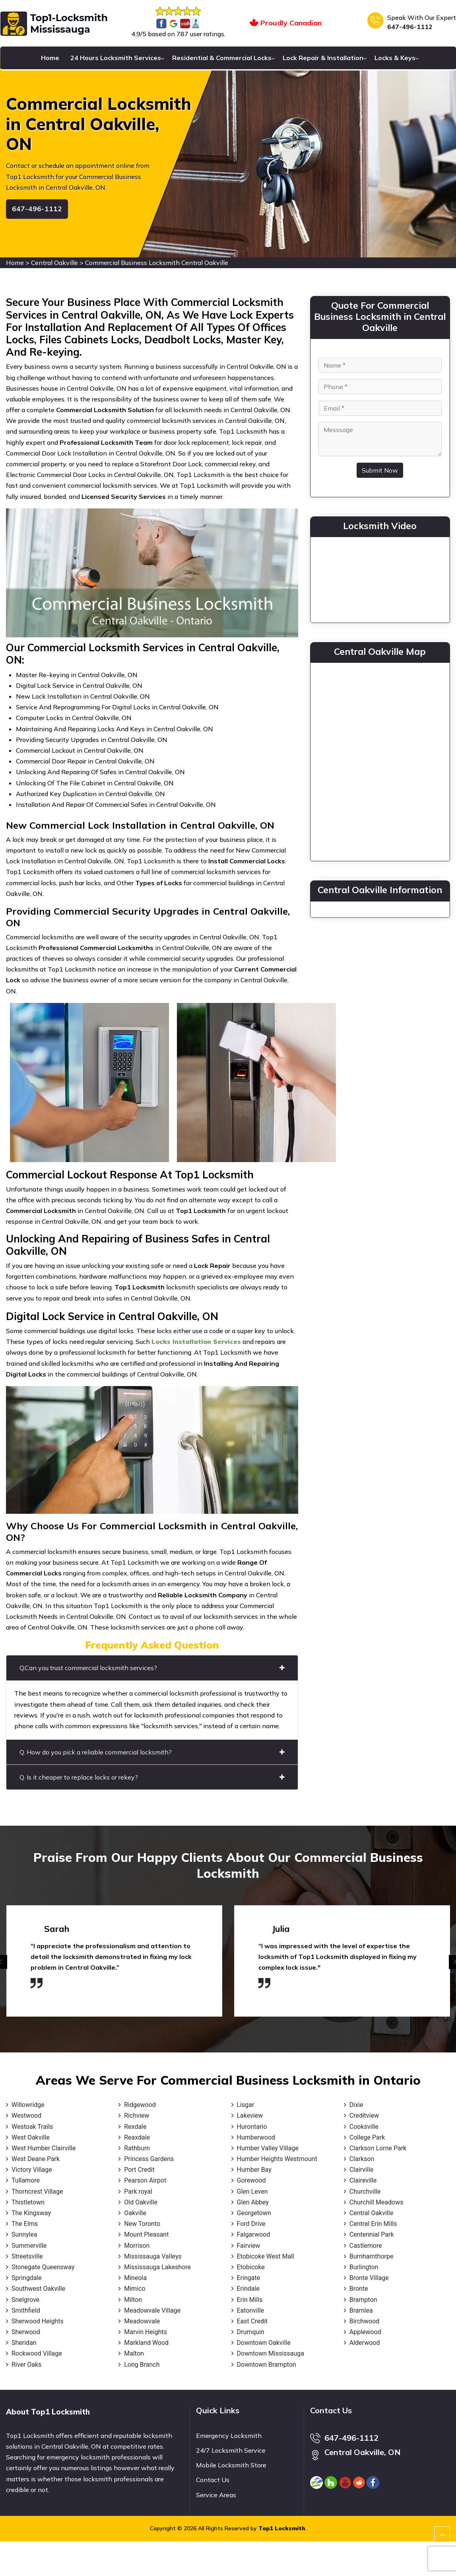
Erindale (248, 2288)
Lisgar (245, 2105)
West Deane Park (36, 2159)
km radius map (380, 760)
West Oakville (31, 2137)
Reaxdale (137, 2137)
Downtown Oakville (264, 2342)
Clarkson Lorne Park (377, 2148)
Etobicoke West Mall (265, 2256)
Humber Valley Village (268, 2148)
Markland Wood (146, 2342)
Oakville (135, 2213)
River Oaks (26, 2364)
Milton (133, 2299)
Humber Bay (254, 2169)
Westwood (26, 2115)
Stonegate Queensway (43, 2267)
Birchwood (364, 2321)
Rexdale (135, 2126)
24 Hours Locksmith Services (115, 58)
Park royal (138, 2191)
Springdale (27, 2278)
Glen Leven (252, 2191)
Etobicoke (251, 2267)
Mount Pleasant (146, 2234)
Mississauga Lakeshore (157, 2267)
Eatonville (250, 2310)
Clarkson (362, 2159)
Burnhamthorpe (371, 2256)
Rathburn (137, 2148)
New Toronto (142, 2223)
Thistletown (28, 2202)
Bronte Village (369, 2278)
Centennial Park (371, 2234)
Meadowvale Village (152, 2310)
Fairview (248, 2245)
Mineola (135, 2278)
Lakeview (250, 2115)
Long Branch (141, 2364)
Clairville (361, 2169)
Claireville (362, 2180)
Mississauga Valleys (152, 2256)
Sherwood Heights (38, 2321)
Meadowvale (142, 2321)
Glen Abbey (253, 2202)
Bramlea (361, 2310)
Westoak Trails (32, 2126)
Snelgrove (25, 2299)
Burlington (363, 2267)
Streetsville (27, 2256)
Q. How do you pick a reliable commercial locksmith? (152, 1752)
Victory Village (32, 2169)
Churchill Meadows (376, 2202)
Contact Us (212, 2480)
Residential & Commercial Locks (222, 58)
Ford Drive (251, 2223)
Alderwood (364, 2342)
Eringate (248, 2278)
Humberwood (256, 2137)
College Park (367, 2137)
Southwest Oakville (38, 2288)
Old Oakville (140, 2202)
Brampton (363, 2299)
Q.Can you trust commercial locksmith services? (152, 1668)
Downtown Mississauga (271, 2353)
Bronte (358, 2288)
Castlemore (365, 2245)
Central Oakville (54, 263)
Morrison (136, 2245)
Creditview (364, 2115)
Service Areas (216, 2495)
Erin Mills (250, 2299)
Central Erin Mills (373, 2223)
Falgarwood (253, 2234)
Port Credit (139, 2169)
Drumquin (250, 2332)
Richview (136, 2115)
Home (50, 58)
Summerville (29, 2245)
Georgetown (254, 2213)
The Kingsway (31, 2213)
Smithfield (26, 2310)
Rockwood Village (37, 2353)
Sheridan (24, 2342)
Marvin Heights (145, 2332)
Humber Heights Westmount (277, 2159)
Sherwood (26, 2332)
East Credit (252, 2321)
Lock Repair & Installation (323, 58)
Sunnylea (24, 2234)
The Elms (25, 2223)
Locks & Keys (395, 58)
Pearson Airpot (145, 2180)
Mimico (134, 2288)
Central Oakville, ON (362, 2452)
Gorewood (251, 2180)
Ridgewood (140, 2105)
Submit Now (380, 470)
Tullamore (26, 2180)
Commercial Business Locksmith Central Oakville (156, 263)
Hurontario (252, 2126)
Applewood (365, 2332)
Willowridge (28, 2105)
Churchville (364, 2191)
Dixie (356, 2105)
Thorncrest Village (37, 2191)
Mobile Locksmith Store (231, 2465)
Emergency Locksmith (229, 2436)
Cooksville (363, 2126)
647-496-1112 (410, 27)
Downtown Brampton (266, 2364)
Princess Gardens (149, 2159)
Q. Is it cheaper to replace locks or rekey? (152, 1777)
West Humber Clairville (44, 2148)
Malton (134, 2353)
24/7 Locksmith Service (231, 2450)
